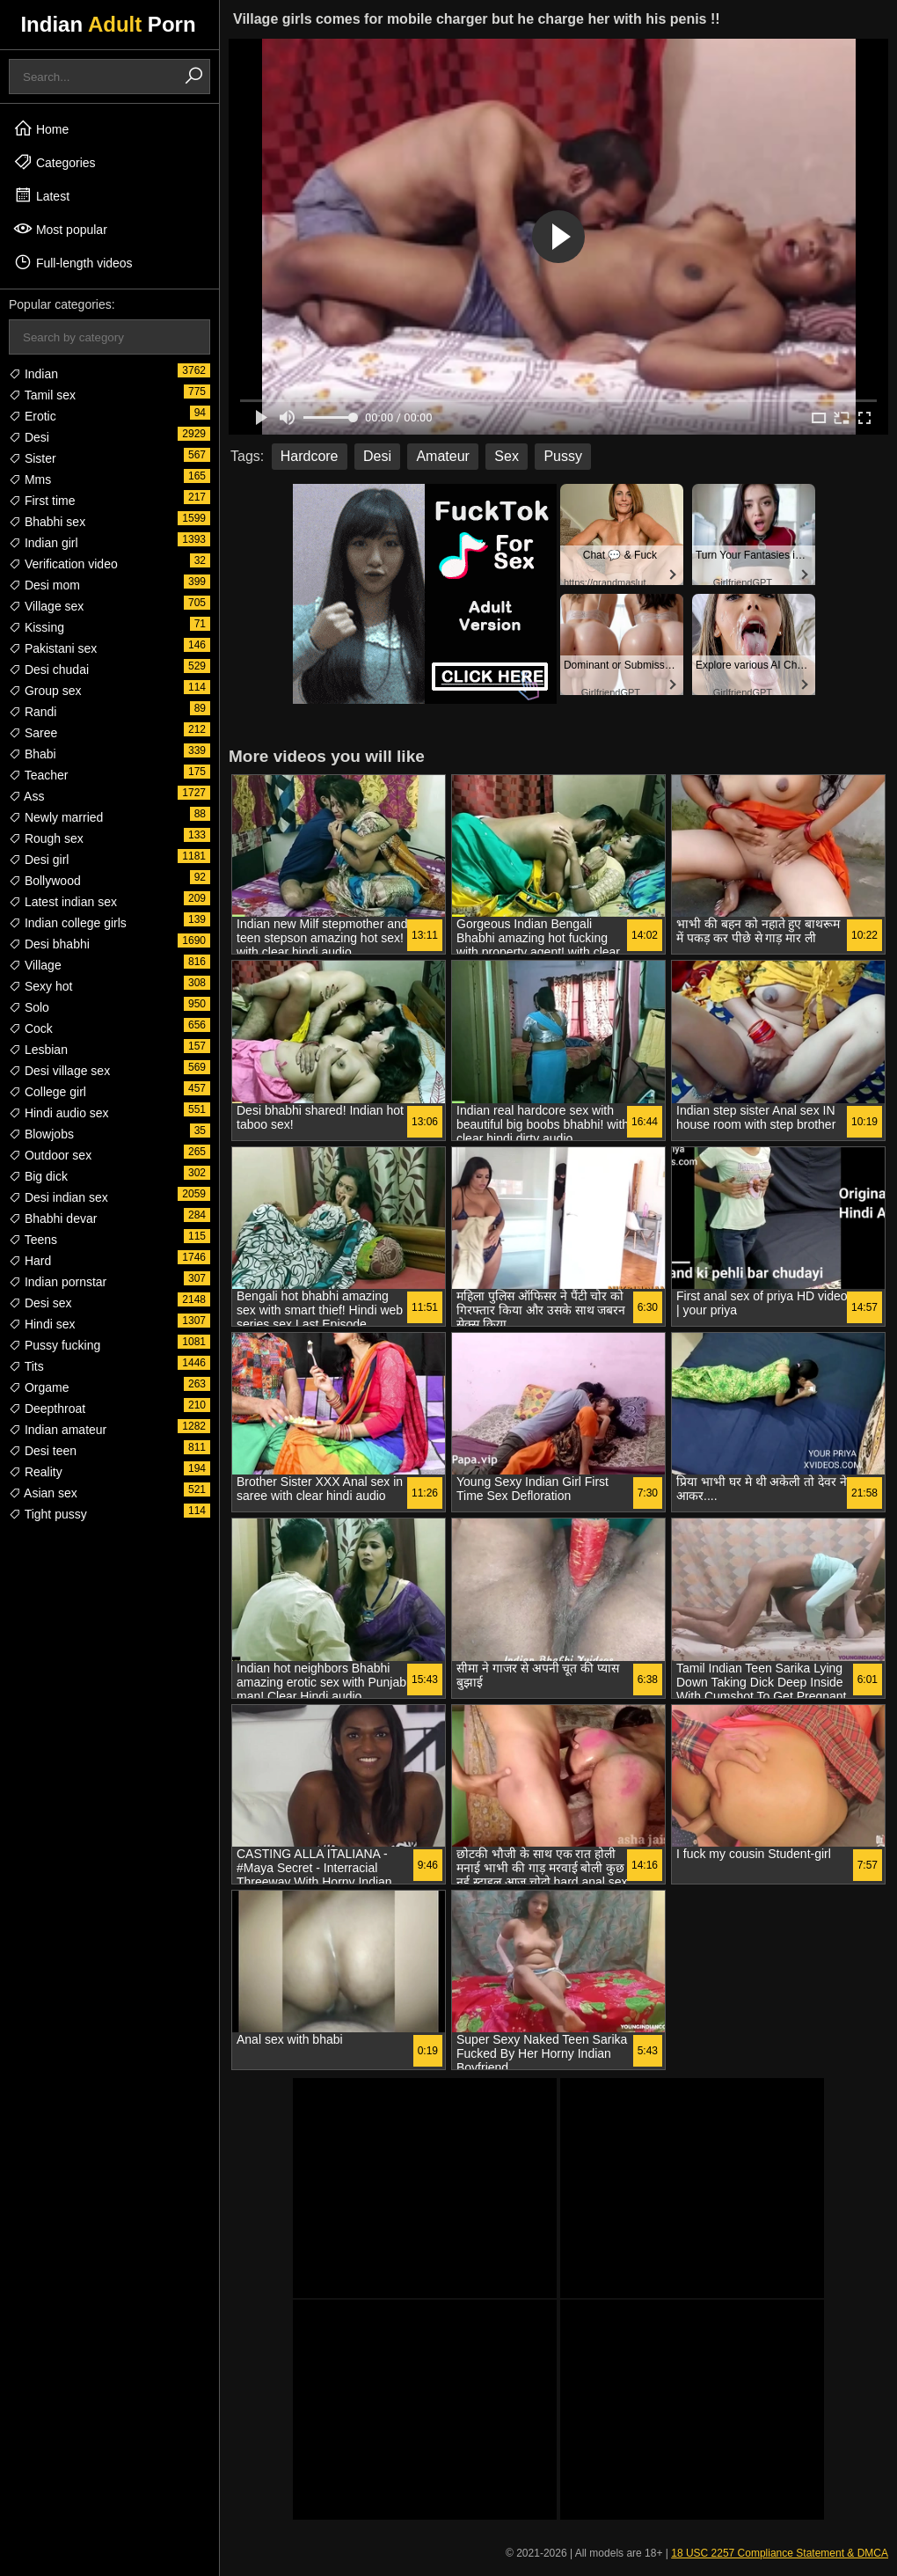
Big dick (38, 1176)
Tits (26, 1366)
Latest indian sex (63, 902)
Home (41, 128)
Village (35, 965)
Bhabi (32, 754)
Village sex (46, 606)
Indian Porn (107, 24)
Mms (30, 479)
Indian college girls (68, 923)
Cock (31, 1028)
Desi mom (44, 585)
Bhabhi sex (47, 522)
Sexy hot (40, 986)
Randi (32, 712)
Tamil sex (42, 395)
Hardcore (310, 456)
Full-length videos (73, 262)
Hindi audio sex (59, 1113)
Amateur (442, 456)
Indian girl (43, 543)
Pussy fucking (54, 1345)
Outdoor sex (50, 1155)
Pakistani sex (53, 648)
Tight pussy (48, 1514)
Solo (29, 1007)
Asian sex (43, 1493)
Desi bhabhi (49, 944)
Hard (30, 1261)
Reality (35, 1472)
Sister (32, 458)
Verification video (63, 564)
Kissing (36, 627)
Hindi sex (42, 1324)
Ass (26, 796)
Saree (33, 733)
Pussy (562, 456)
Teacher (38, 775)
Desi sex (40, 1303)
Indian (33, 374)
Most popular (60, 228)
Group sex (45, 691)
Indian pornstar (57, 1282)
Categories (54, 162)
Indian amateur (57, 1430)
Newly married (56, 817)
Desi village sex (59, 1071)
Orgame (39, 1387)
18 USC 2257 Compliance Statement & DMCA (779, 2553)
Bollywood (45, 881)
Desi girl (39, 860)
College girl (47, 1092)
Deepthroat (47, 1408)
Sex (506, 456)
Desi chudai (49, 669)
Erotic (32, 416)
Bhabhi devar (53, 1218)
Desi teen (43, 1451)
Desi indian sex (58, 1197)
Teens (33, 1240)
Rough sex (46, 838)
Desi (29, 437)
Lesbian (38, 1050)
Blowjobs (41, 1134)
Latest (41, 195)
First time (42, 501)
